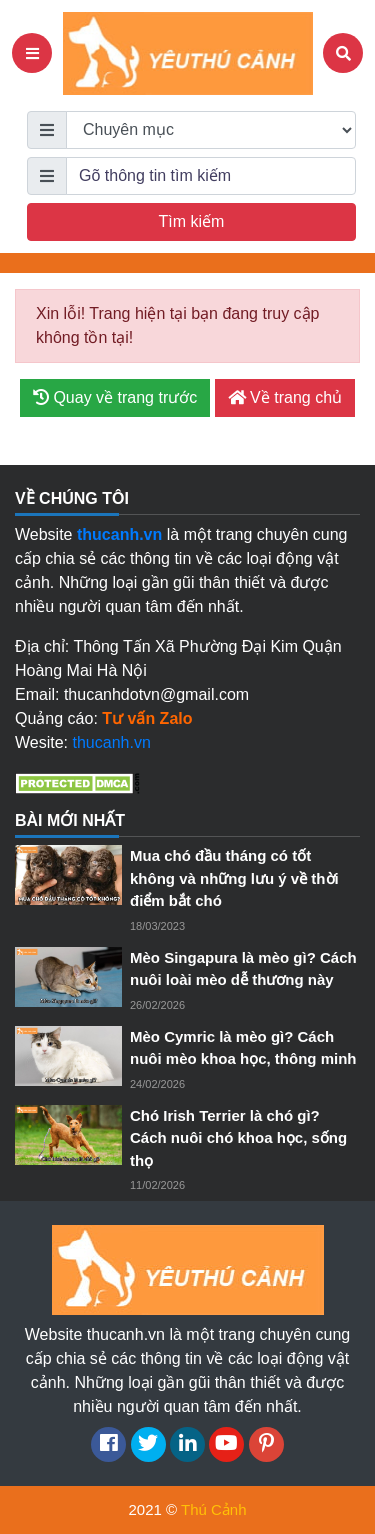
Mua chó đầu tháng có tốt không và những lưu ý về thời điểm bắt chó (234, 878)
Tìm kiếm (192, 221)
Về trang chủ (285, 397)
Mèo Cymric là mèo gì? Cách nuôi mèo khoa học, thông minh (243, 1048)
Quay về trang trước (115, 397)
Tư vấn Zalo (147, 718)
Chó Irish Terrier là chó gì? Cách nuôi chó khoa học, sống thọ (238, 1138)
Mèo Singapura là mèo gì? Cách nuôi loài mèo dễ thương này (243, 969)
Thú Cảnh (214, 1509)
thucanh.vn (112, 742)
